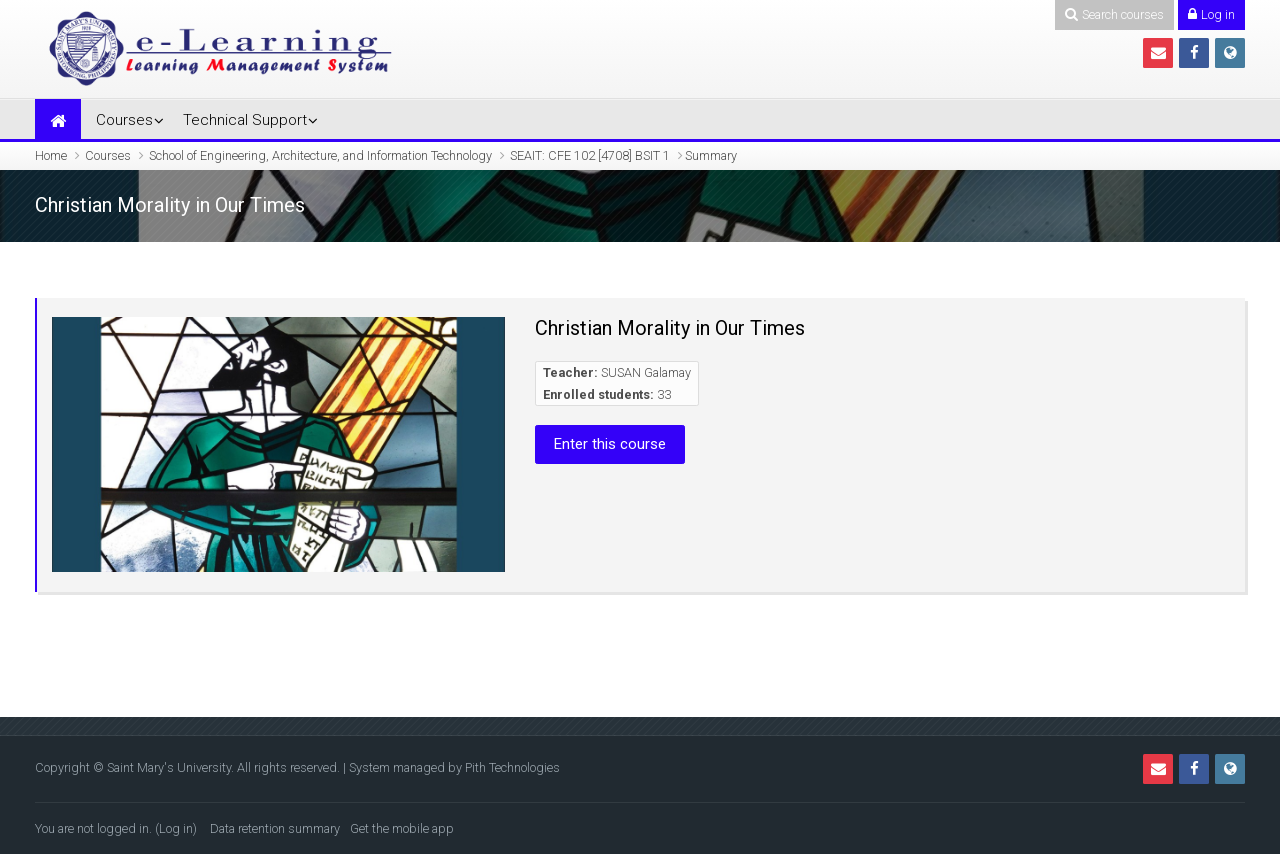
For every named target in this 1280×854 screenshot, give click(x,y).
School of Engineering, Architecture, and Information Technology (320, 155)
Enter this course (610, 444)
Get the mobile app (402, 828)
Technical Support (245, 120)
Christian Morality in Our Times (670, 328)
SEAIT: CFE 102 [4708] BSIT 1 (590, 155)
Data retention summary (275, 828)
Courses (124, 120)
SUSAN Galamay (646, 372)
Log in (176, 828)
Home (51, 155)
